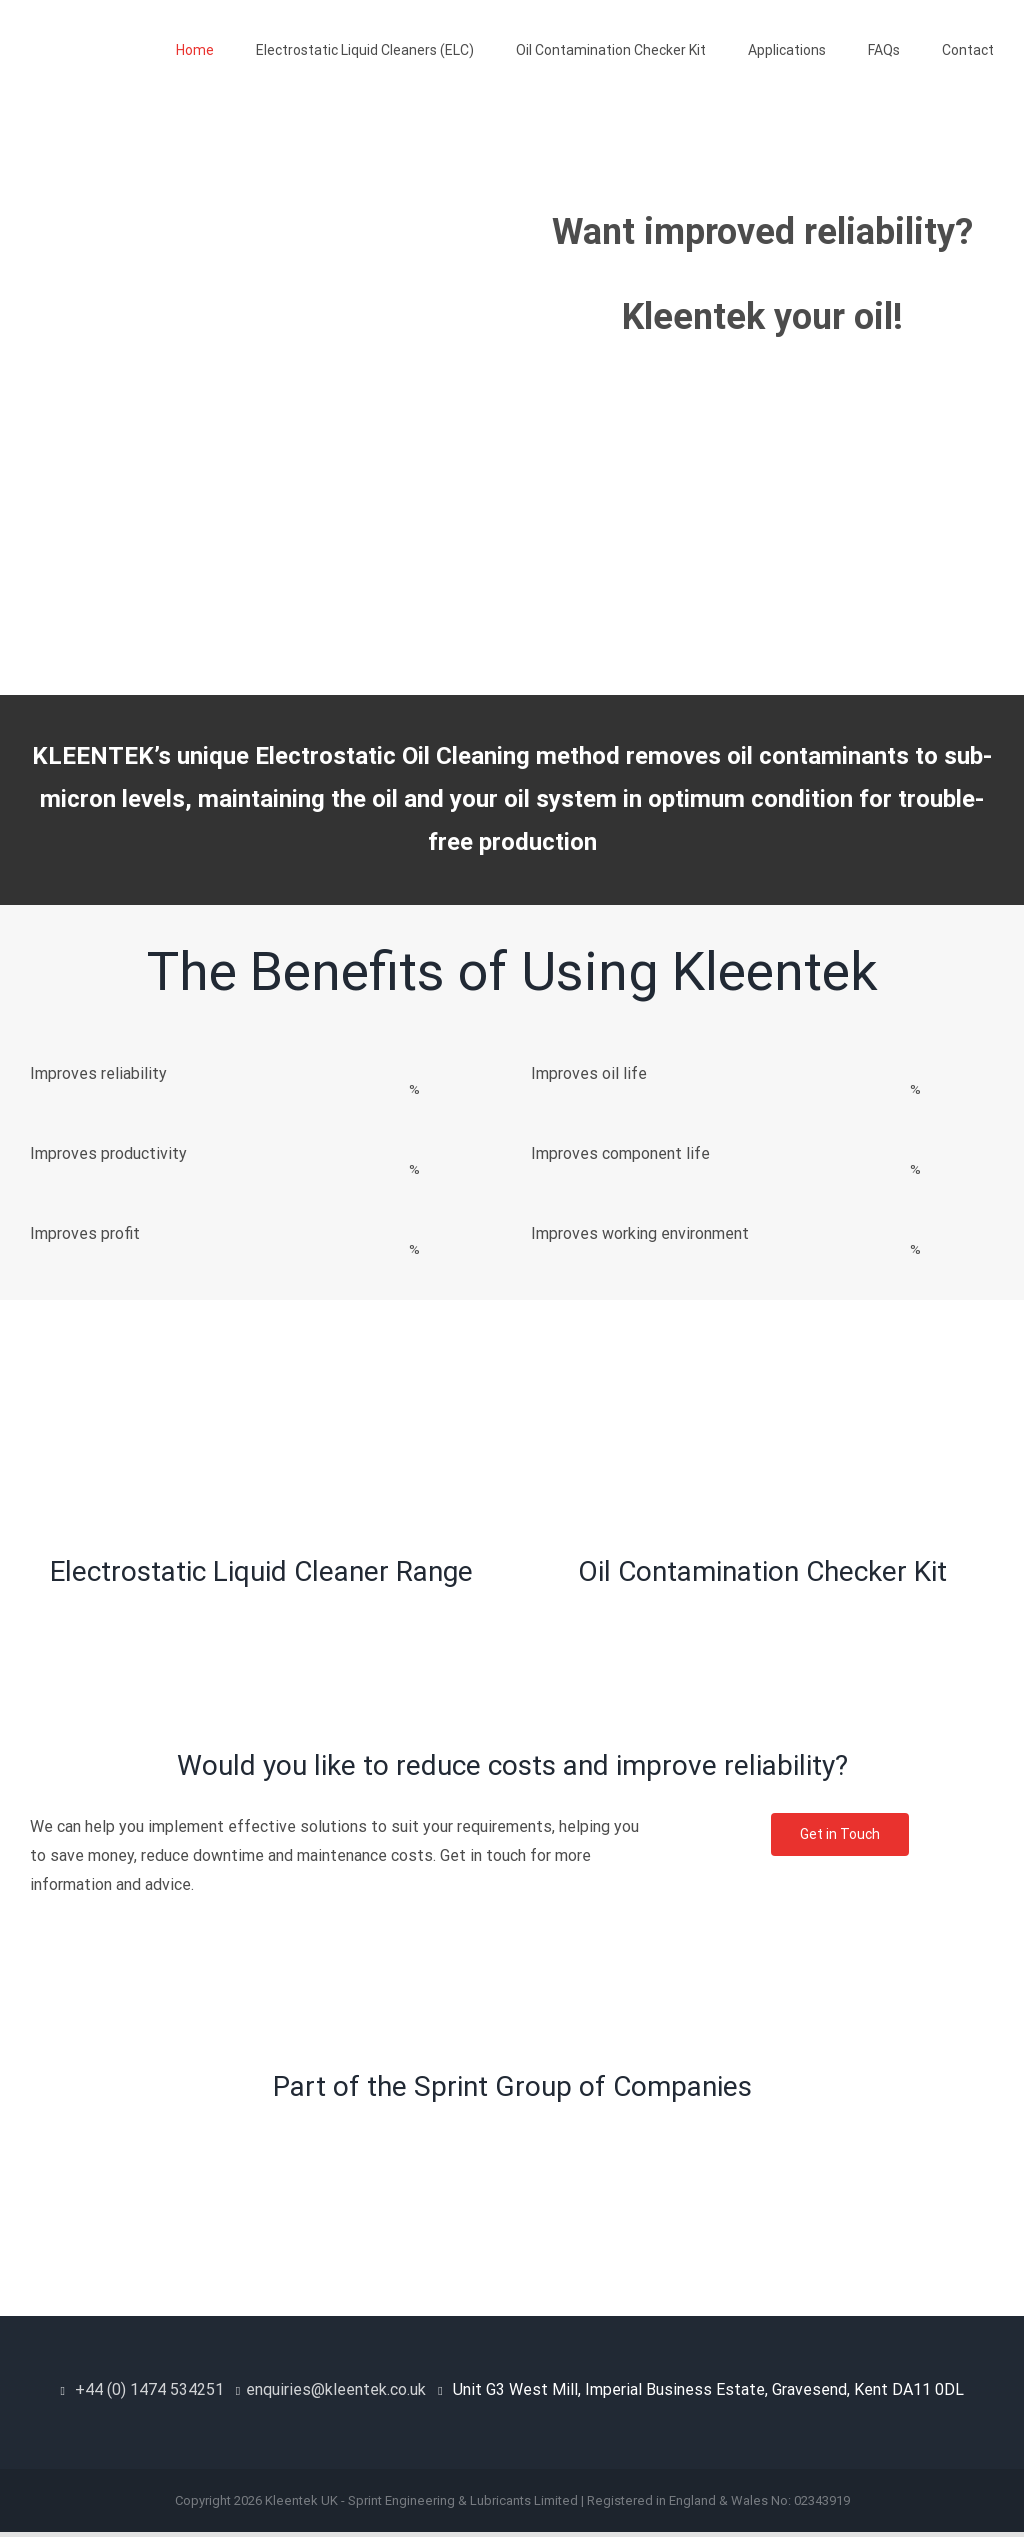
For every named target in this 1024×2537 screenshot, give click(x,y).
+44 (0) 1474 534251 (149, 2389)
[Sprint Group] (512, 2126)
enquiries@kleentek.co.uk (336, 2389)
